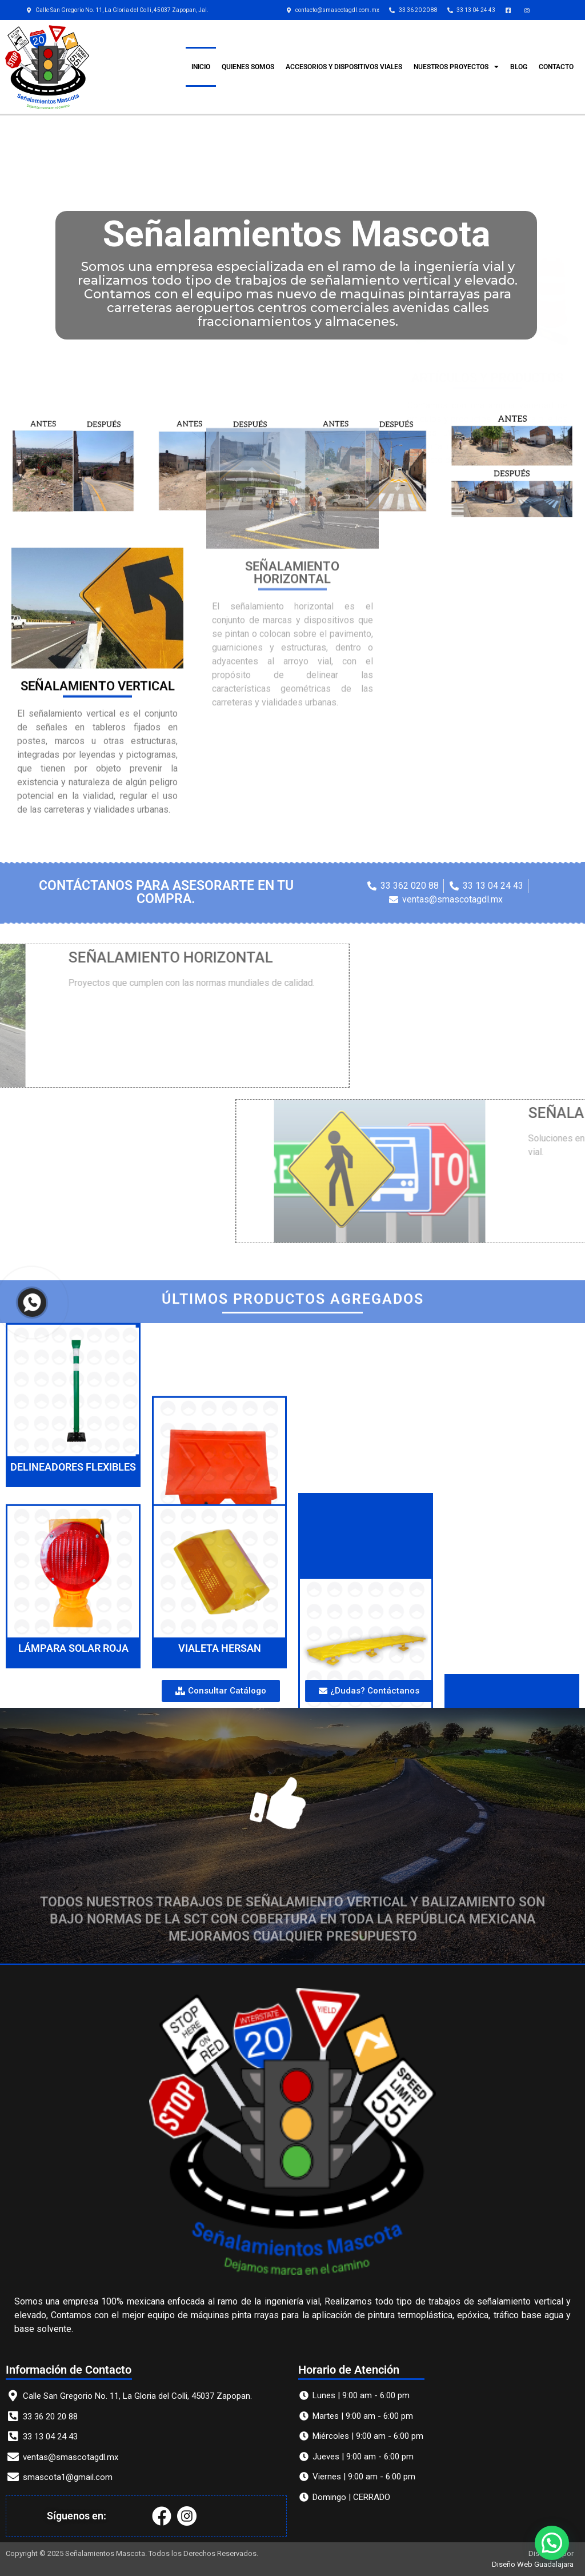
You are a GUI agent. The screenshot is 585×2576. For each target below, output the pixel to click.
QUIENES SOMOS (248, 67)
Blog (518, 67)
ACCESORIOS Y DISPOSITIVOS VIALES (344, 67)
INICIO (200, 67)
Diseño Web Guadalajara (533, 2564)
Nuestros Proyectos (456, 67)
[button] (551, 2541)
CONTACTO (556, 67)
